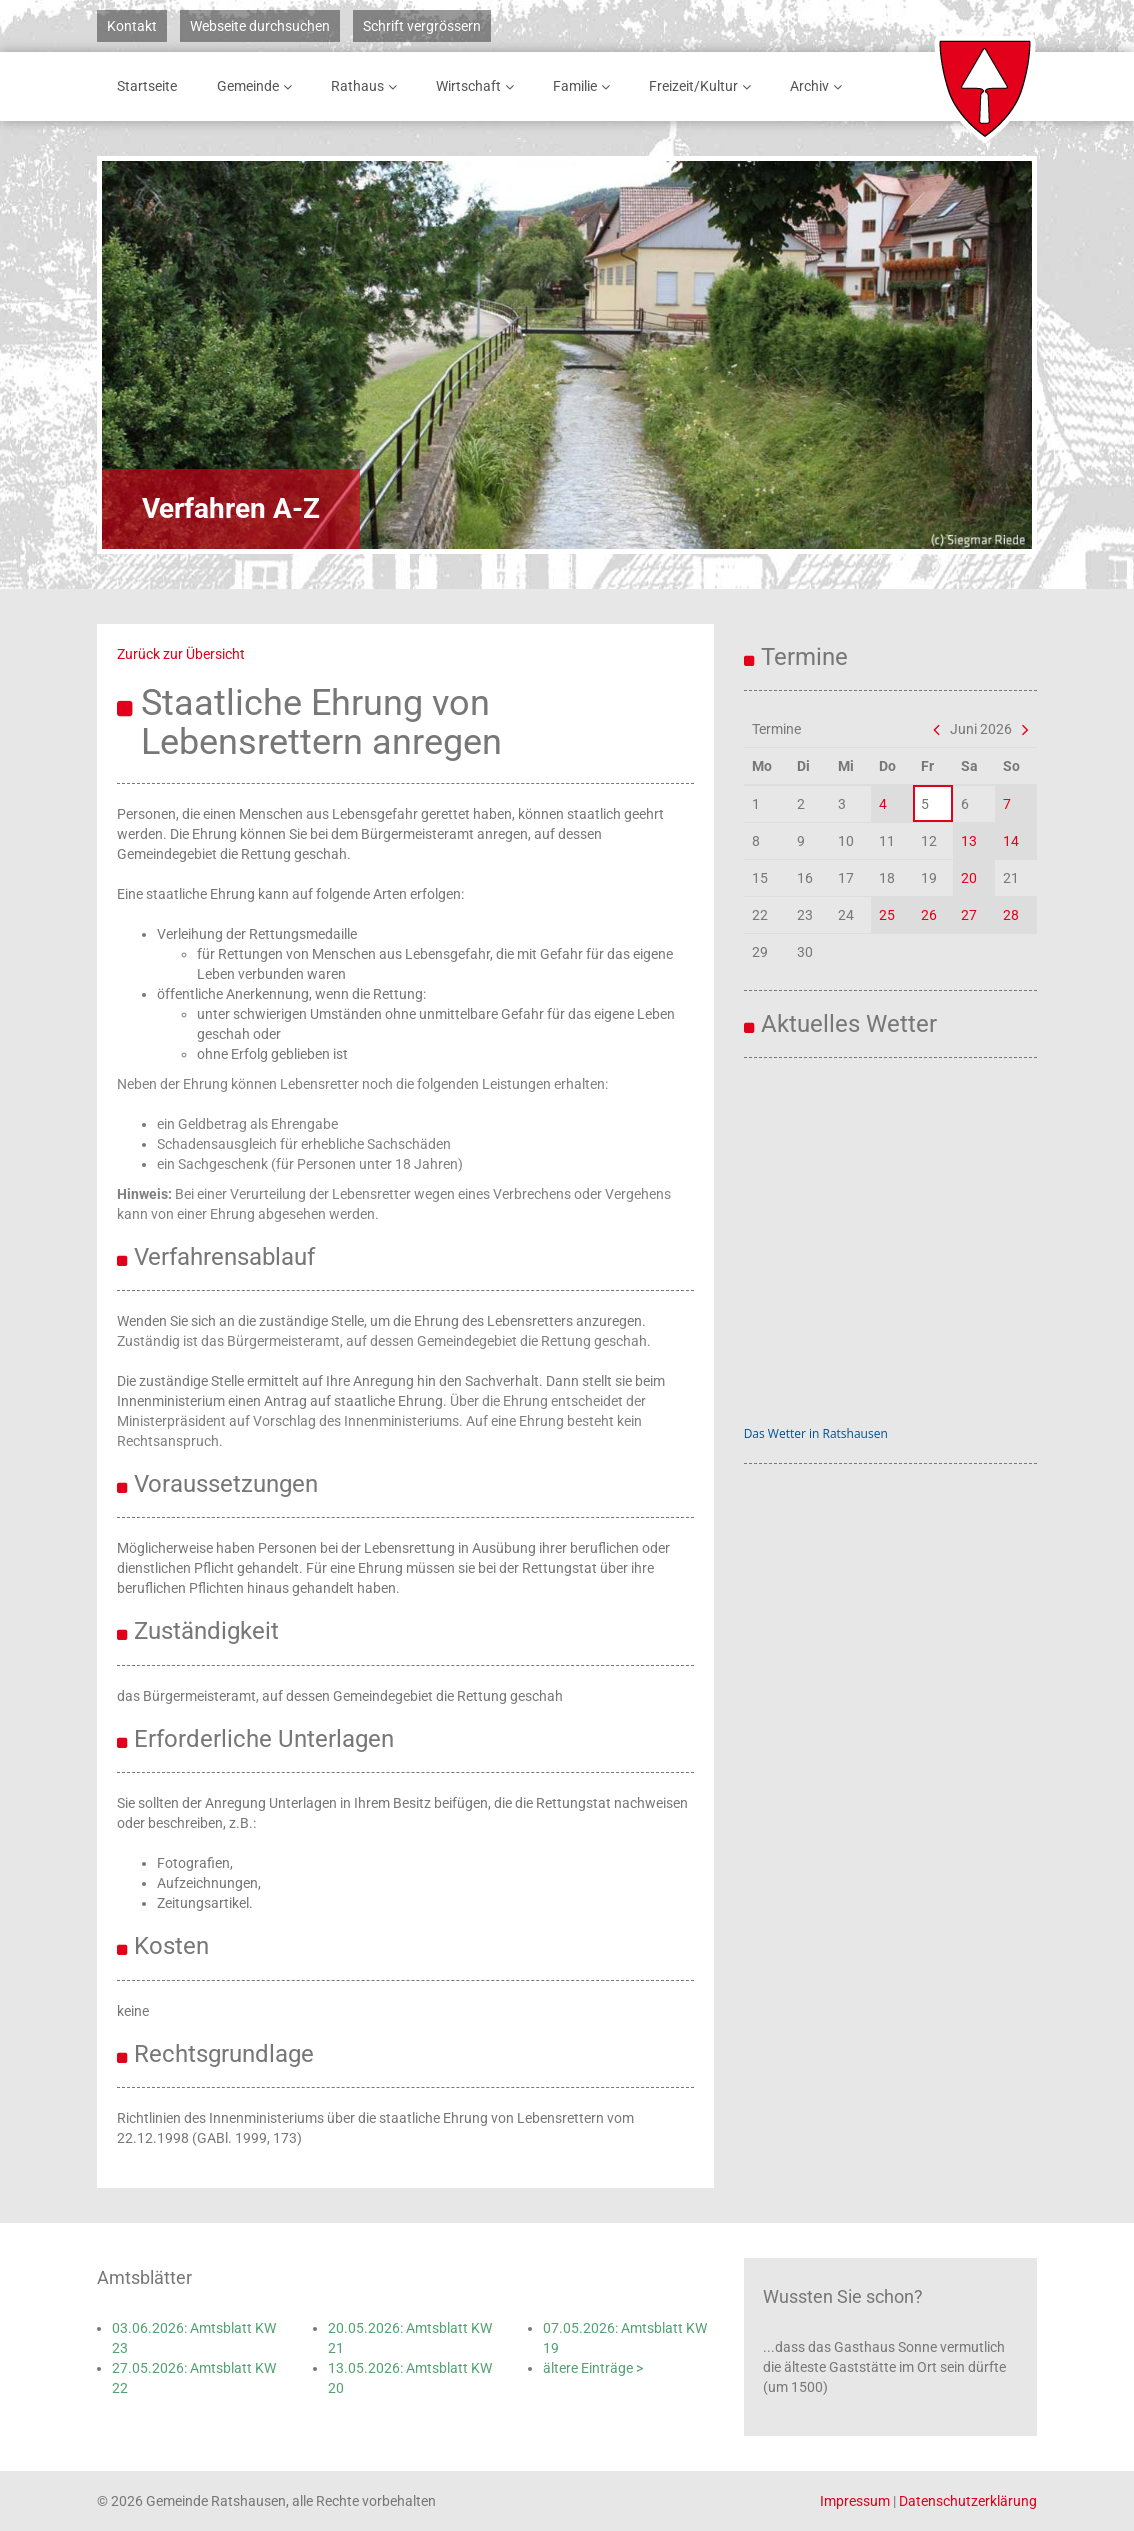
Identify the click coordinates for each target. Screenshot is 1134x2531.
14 (1011, 841)
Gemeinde (258, 86)
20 (969, 878)
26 (929, 915)
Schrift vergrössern (422, 26)
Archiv (819, 86)
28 (1011, 915)
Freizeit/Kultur (703, 86)
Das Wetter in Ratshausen (816, 1433)
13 (969, 841)
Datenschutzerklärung (968, 2501)
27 (969, 915)
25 (887, 915)
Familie (585, 86)
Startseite (147, 86)
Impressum (855, 2501)
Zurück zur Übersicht (181, 654)
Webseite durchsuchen (260, 26)
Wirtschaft (478, 86)
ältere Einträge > (593, 2368)
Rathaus (367, 86)
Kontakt (132, 26)
